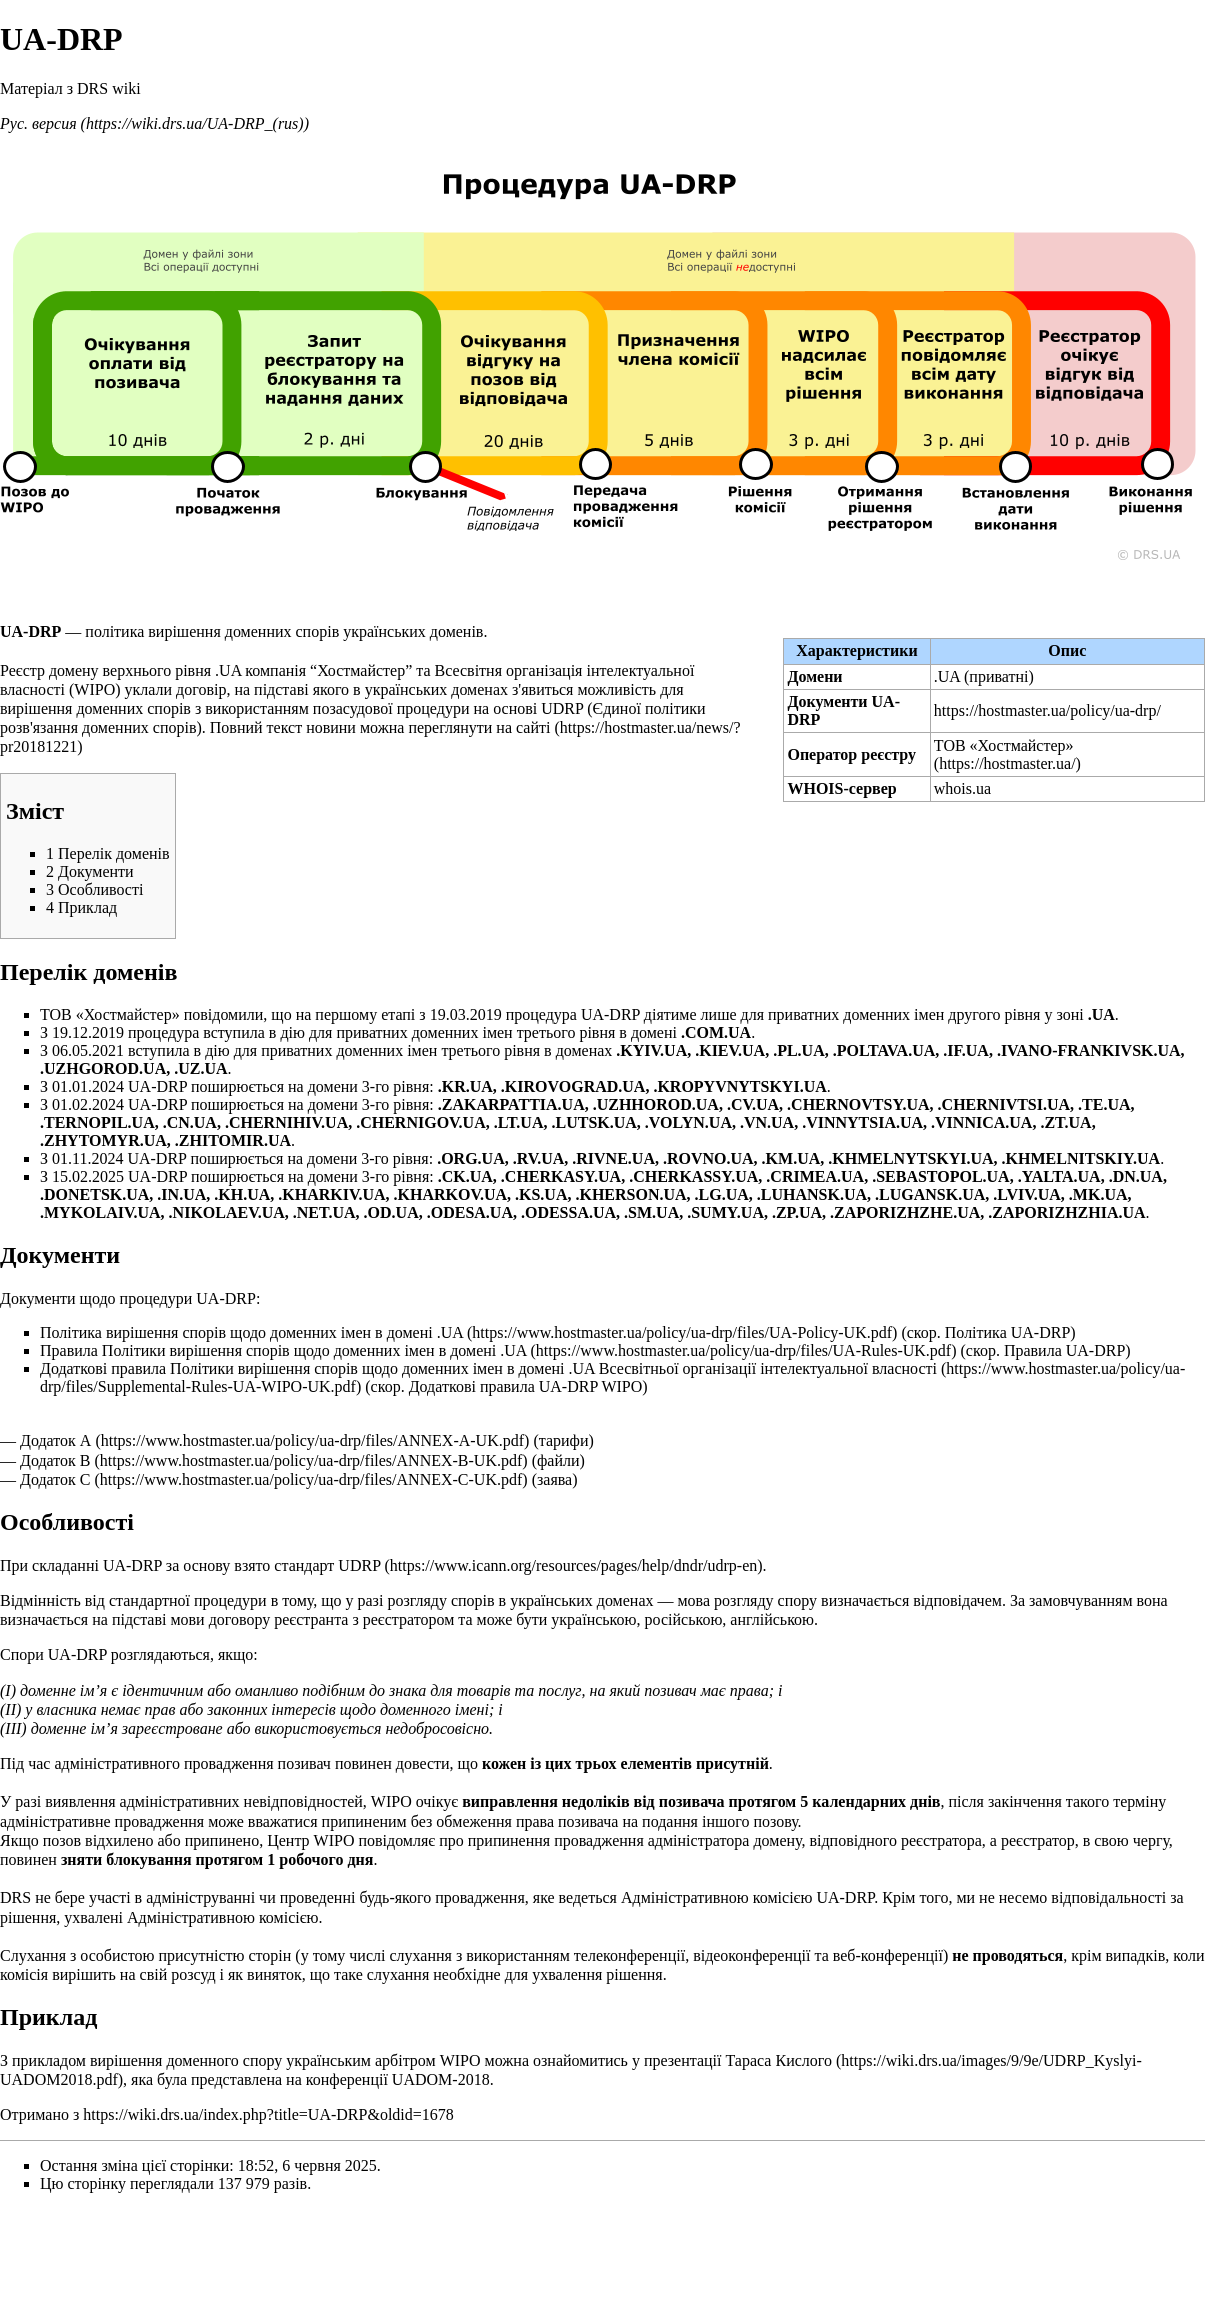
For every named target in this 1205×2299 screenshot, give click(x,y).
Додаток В (55, 1460)
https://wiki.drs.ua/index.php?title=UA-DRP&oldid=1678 (268, 2114)
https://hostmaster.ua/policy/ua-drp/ (1047, 710)
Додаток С (55, 1479)
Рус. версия (38, 123)
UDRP (359, 1565)
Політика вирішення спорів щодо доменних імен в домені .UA (251, 1332)
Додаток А (55, 1440)
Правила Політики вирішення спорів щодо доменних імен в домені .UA (283, 1350)
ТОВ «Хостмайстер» (1004, 745)
